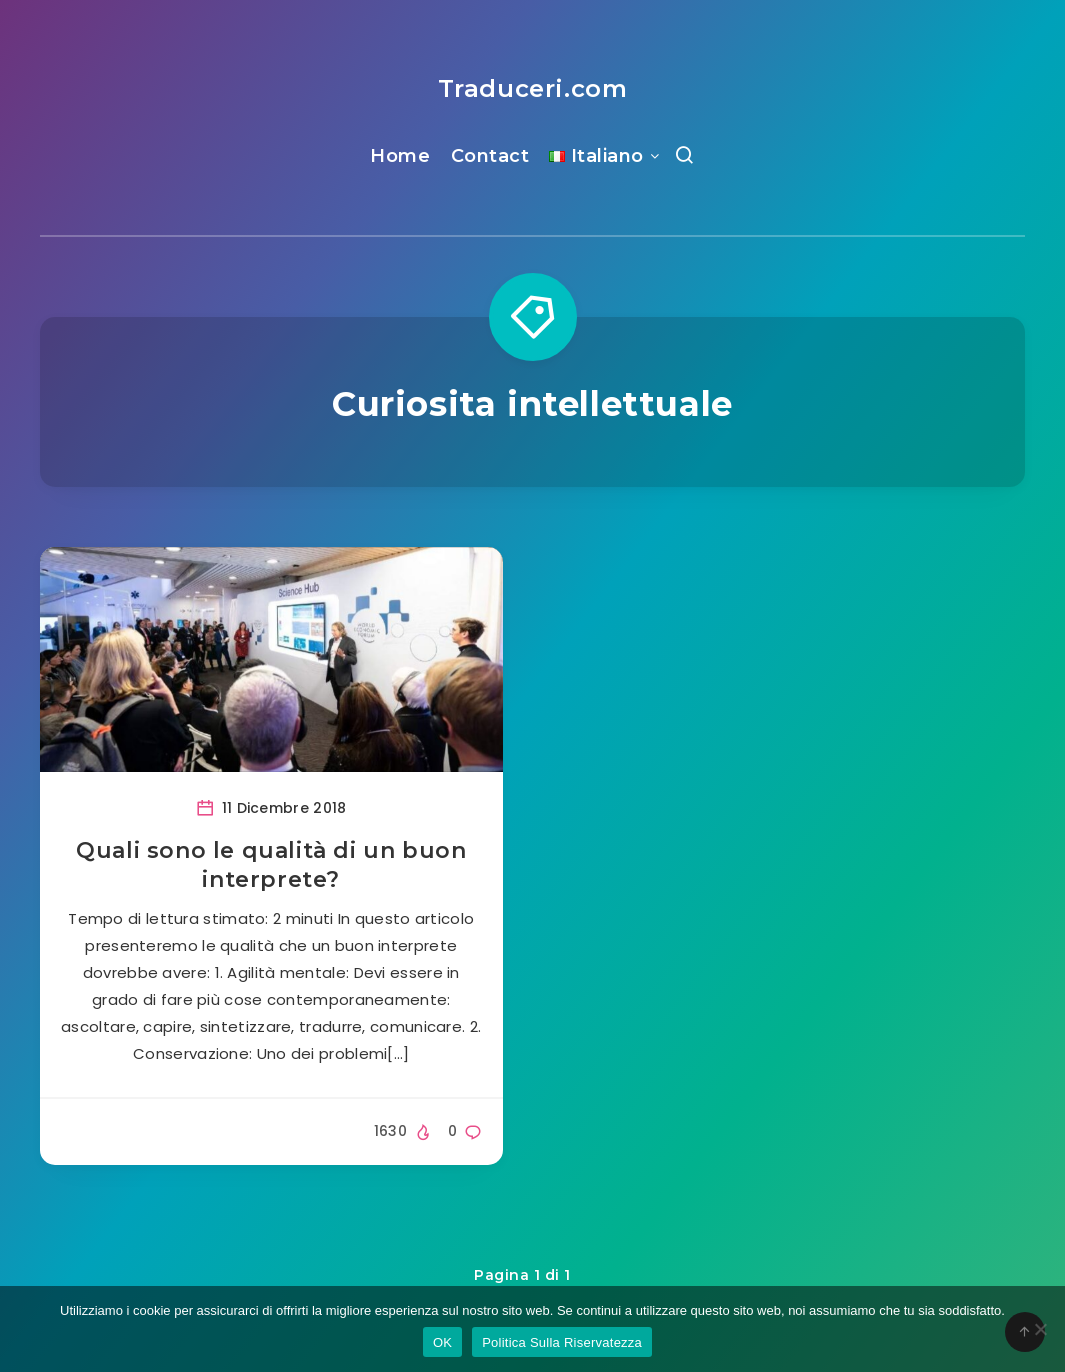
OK (442, 1342)
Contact (490, 156)
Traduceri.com (533, 88)
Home (400, 156)
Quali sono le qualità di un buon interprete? (271, 865)
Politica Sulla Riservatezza (562, 1342)
